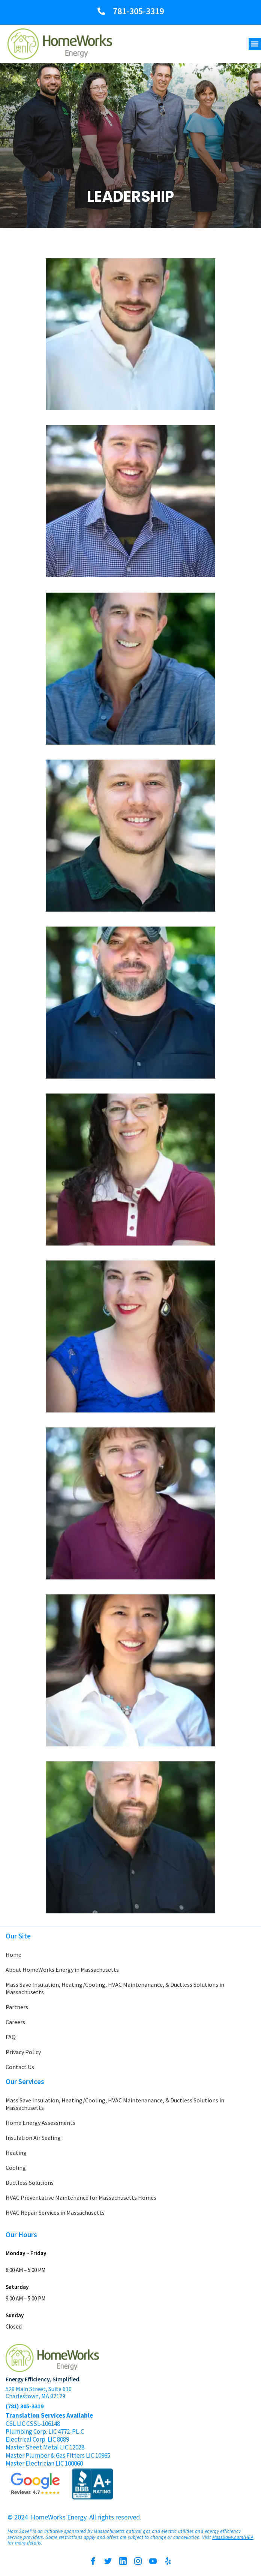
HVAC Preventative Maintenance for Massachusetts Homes (81, 2197)
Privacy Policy (23, 2052)
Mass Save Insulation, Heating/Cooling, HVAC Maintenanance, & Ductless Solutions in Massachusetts (115, 1988)
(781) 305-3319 (25, 2406)
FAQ (11, 2037)
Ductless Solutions (30, 2182)
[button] (255, 44)
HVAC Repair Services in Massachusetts (55, 2212)
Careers (15, 2022)
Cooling (16, 2167)
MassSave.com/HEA (233, 2537)
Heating (16, 2152)
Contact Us (20, 2067)
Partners (17, 2007)
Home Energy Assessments (40, 2122)
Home (13, 1954)
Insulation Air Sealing (33, 2137)
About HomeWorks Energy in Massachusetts (62, 1969)
